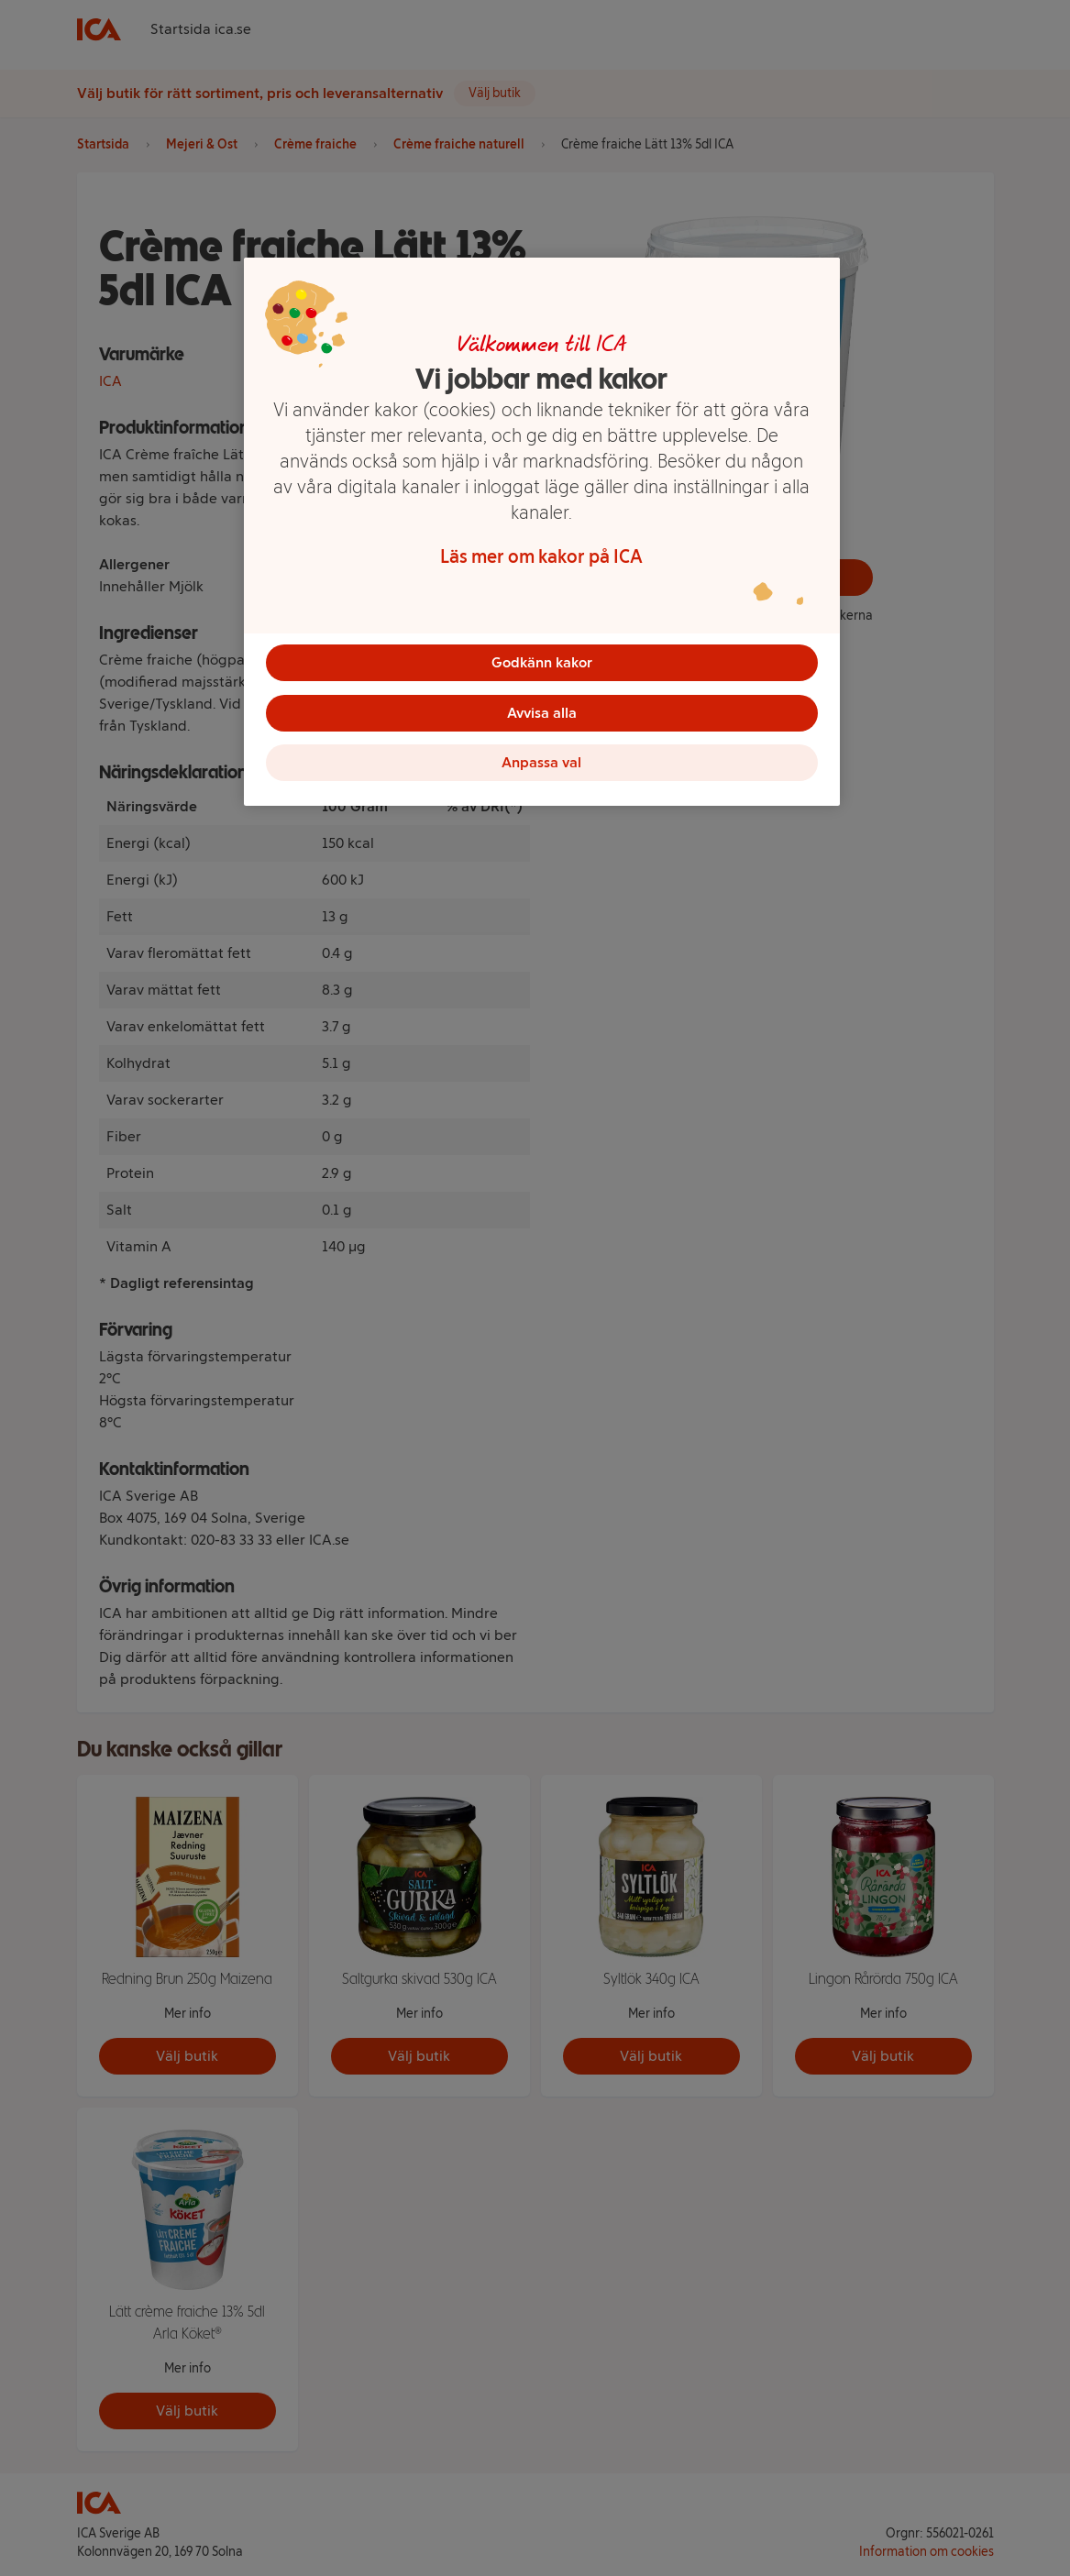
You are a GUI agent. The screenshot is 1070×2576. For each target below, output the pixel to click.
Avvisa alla (542, 713)
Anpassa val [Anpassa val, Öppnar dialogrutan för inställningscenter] (541, 765)
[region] (542, 533)
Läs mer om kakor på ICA (541, 556)
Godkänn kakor (541, 662)
